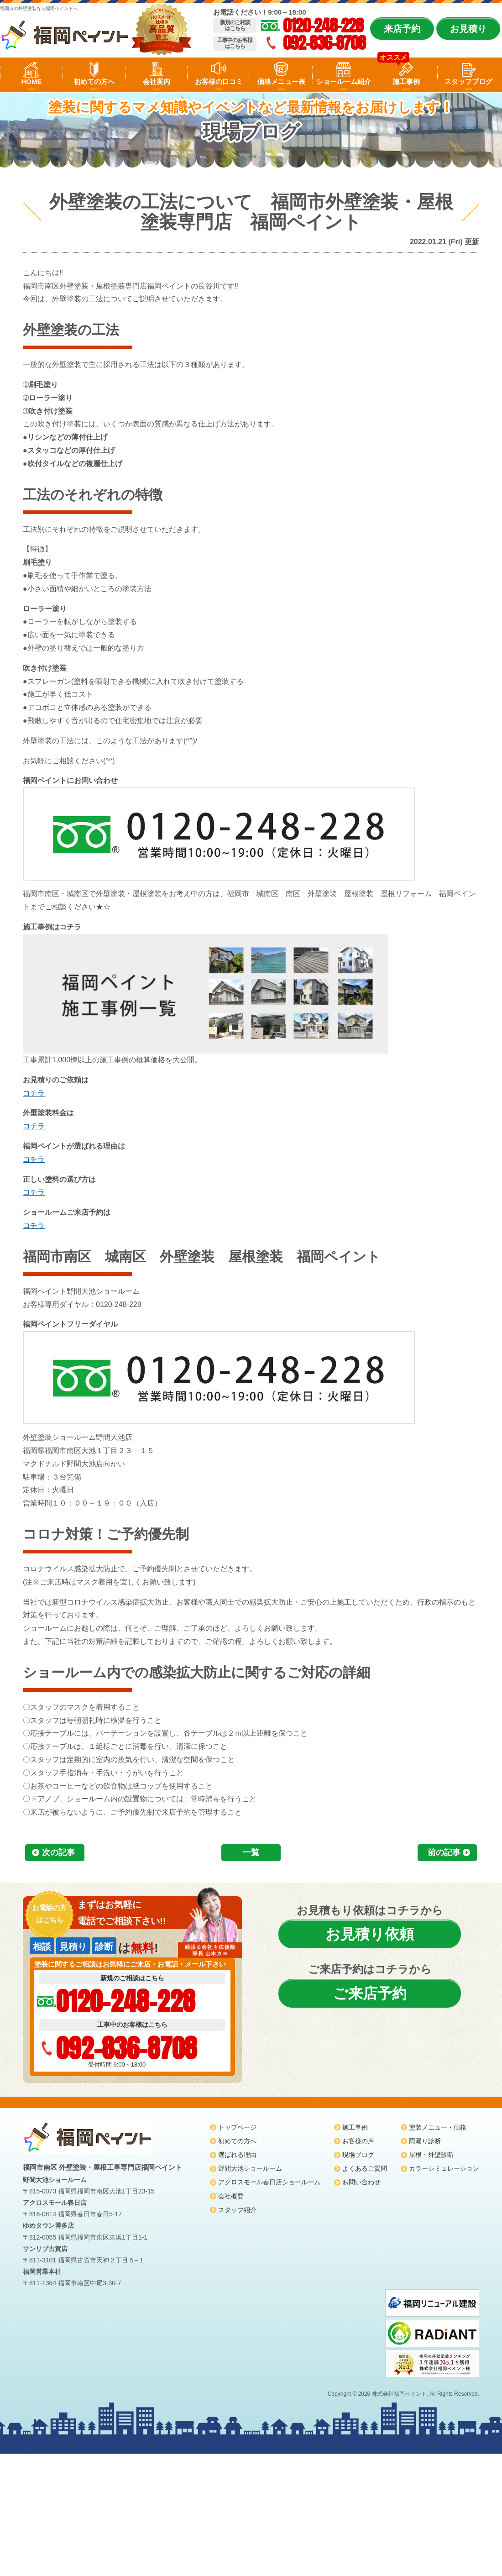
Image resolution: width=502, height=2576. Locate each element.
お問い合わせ (361, 2182)
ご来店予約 (370, 1993)
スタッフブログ (468, 81)
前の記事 (444, 1852)
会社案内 (156, 81)
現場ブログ (358, 2154)
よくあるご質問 (364, 2168)
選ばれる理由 (237, 2154)
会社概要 (231, 2196)
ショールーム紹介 (343, 81)
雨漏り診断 (425, 2141)
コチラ (34, 1093)
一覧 (251, 1852)
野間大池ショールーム (250, 2168)
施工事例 (406, 81)
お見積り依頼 (369, 1934)
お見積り (468, 29)
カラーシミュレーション (444, 2168)
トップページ (237, 2127)
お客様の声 (358, 2141)
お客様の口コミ (219, 81)
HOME (31, 81)
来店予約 (402, 29)
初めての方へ (94, 81)
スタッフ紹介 (237, 2210)
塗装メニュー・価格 (437, 2127)
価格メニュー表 (281, 81)
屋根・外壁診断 (431, 2154)
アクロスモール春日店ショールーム (269, 2182)
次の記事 (58, 1852)
